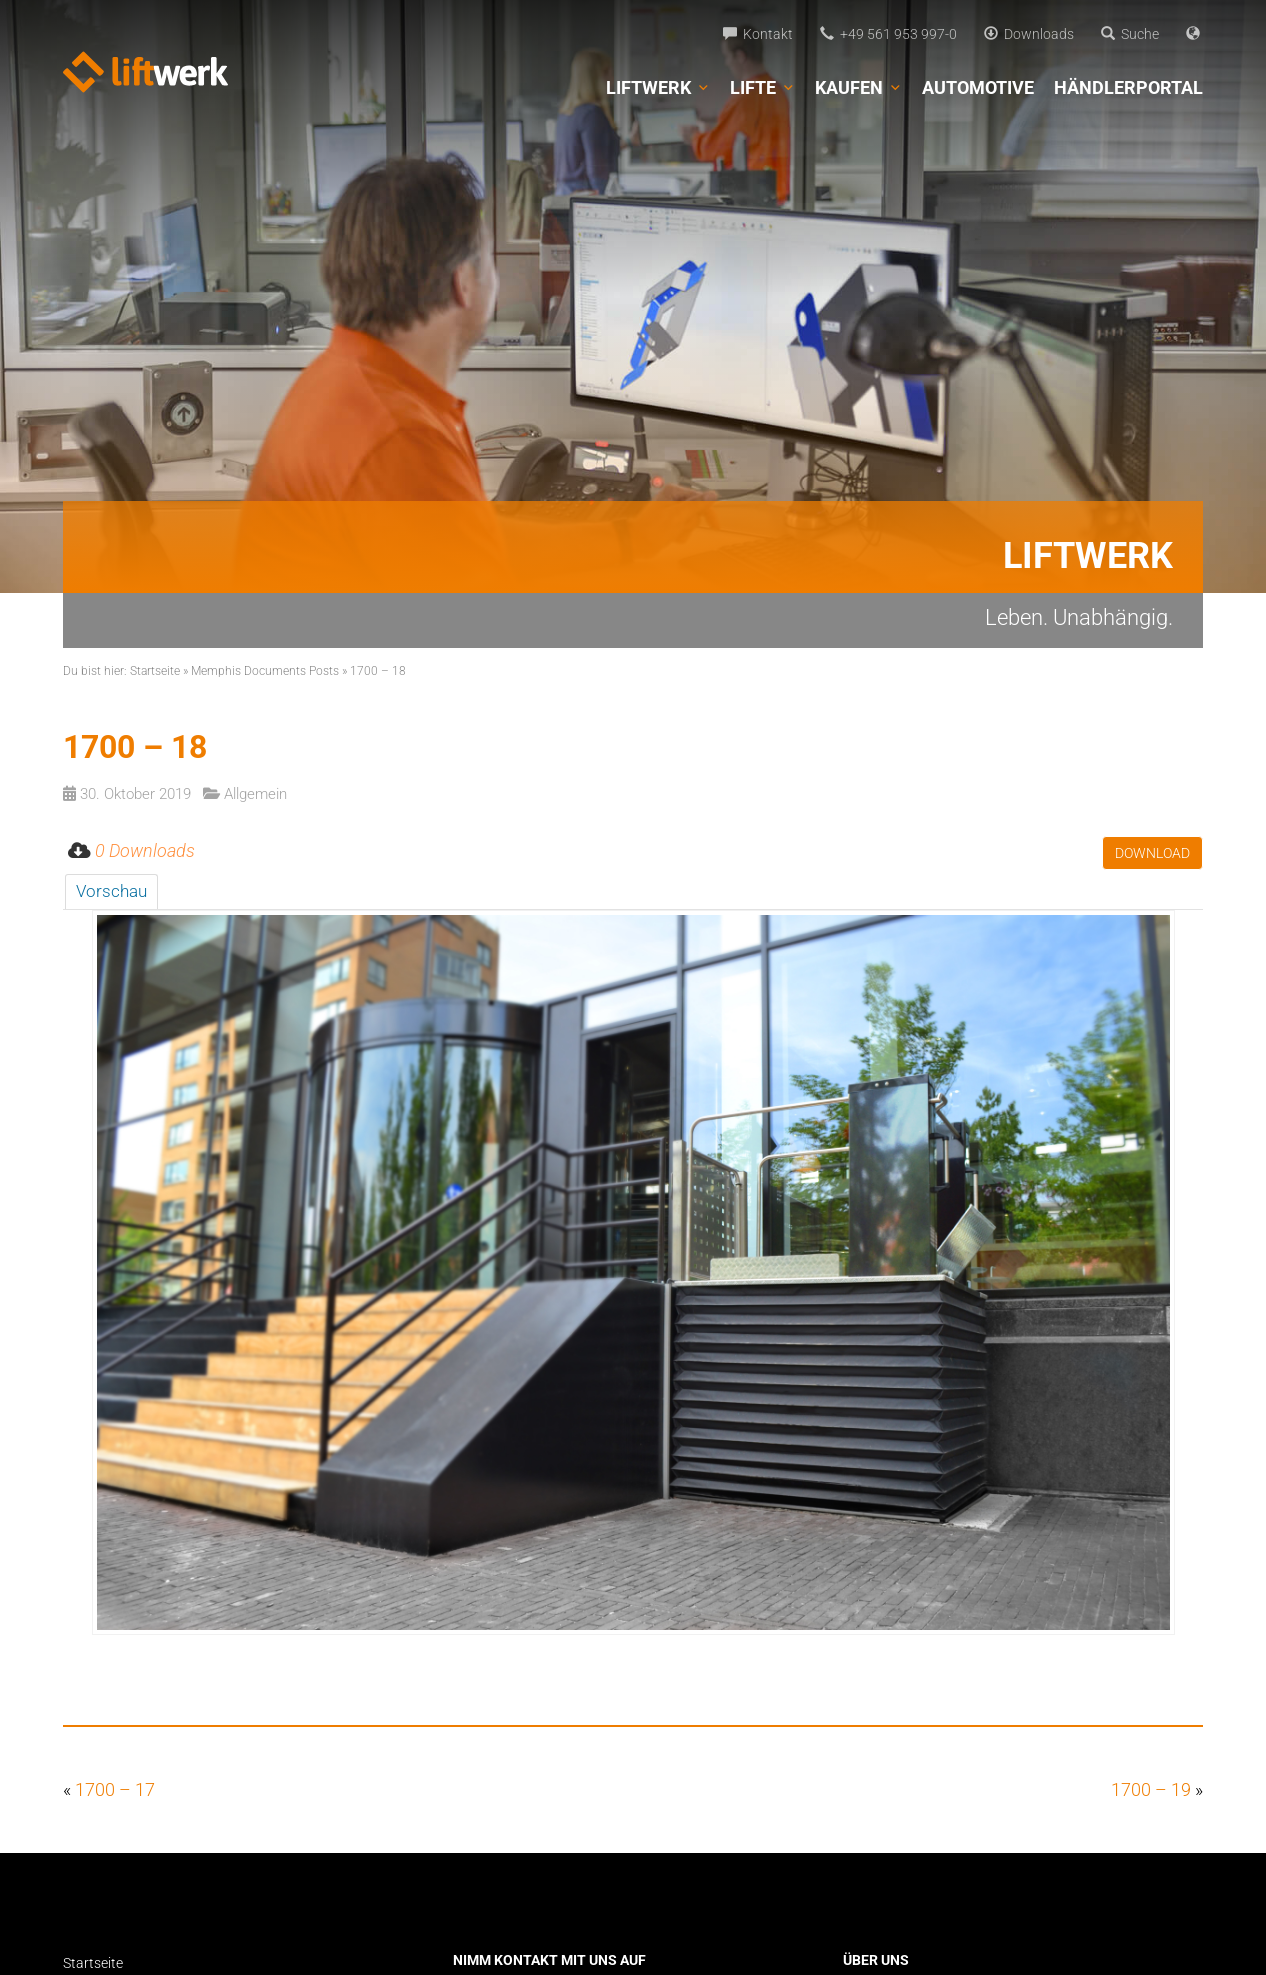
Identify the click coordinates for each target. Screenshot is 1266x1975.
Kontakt (758, 34)
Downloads (1029, 34)
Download (1152, 853)
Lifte (762, 88)
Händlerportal (1128, 87)
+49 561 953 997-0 (888, 34)
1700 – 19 (1151, 1789)
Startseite (155, 671)
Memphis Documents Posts (265, 671)
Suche (1130, 34)
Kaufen (858, 88)
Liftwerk (658, 88)
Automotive (978, 87)
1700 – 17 (115, 1789)
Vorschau (111, 891)
